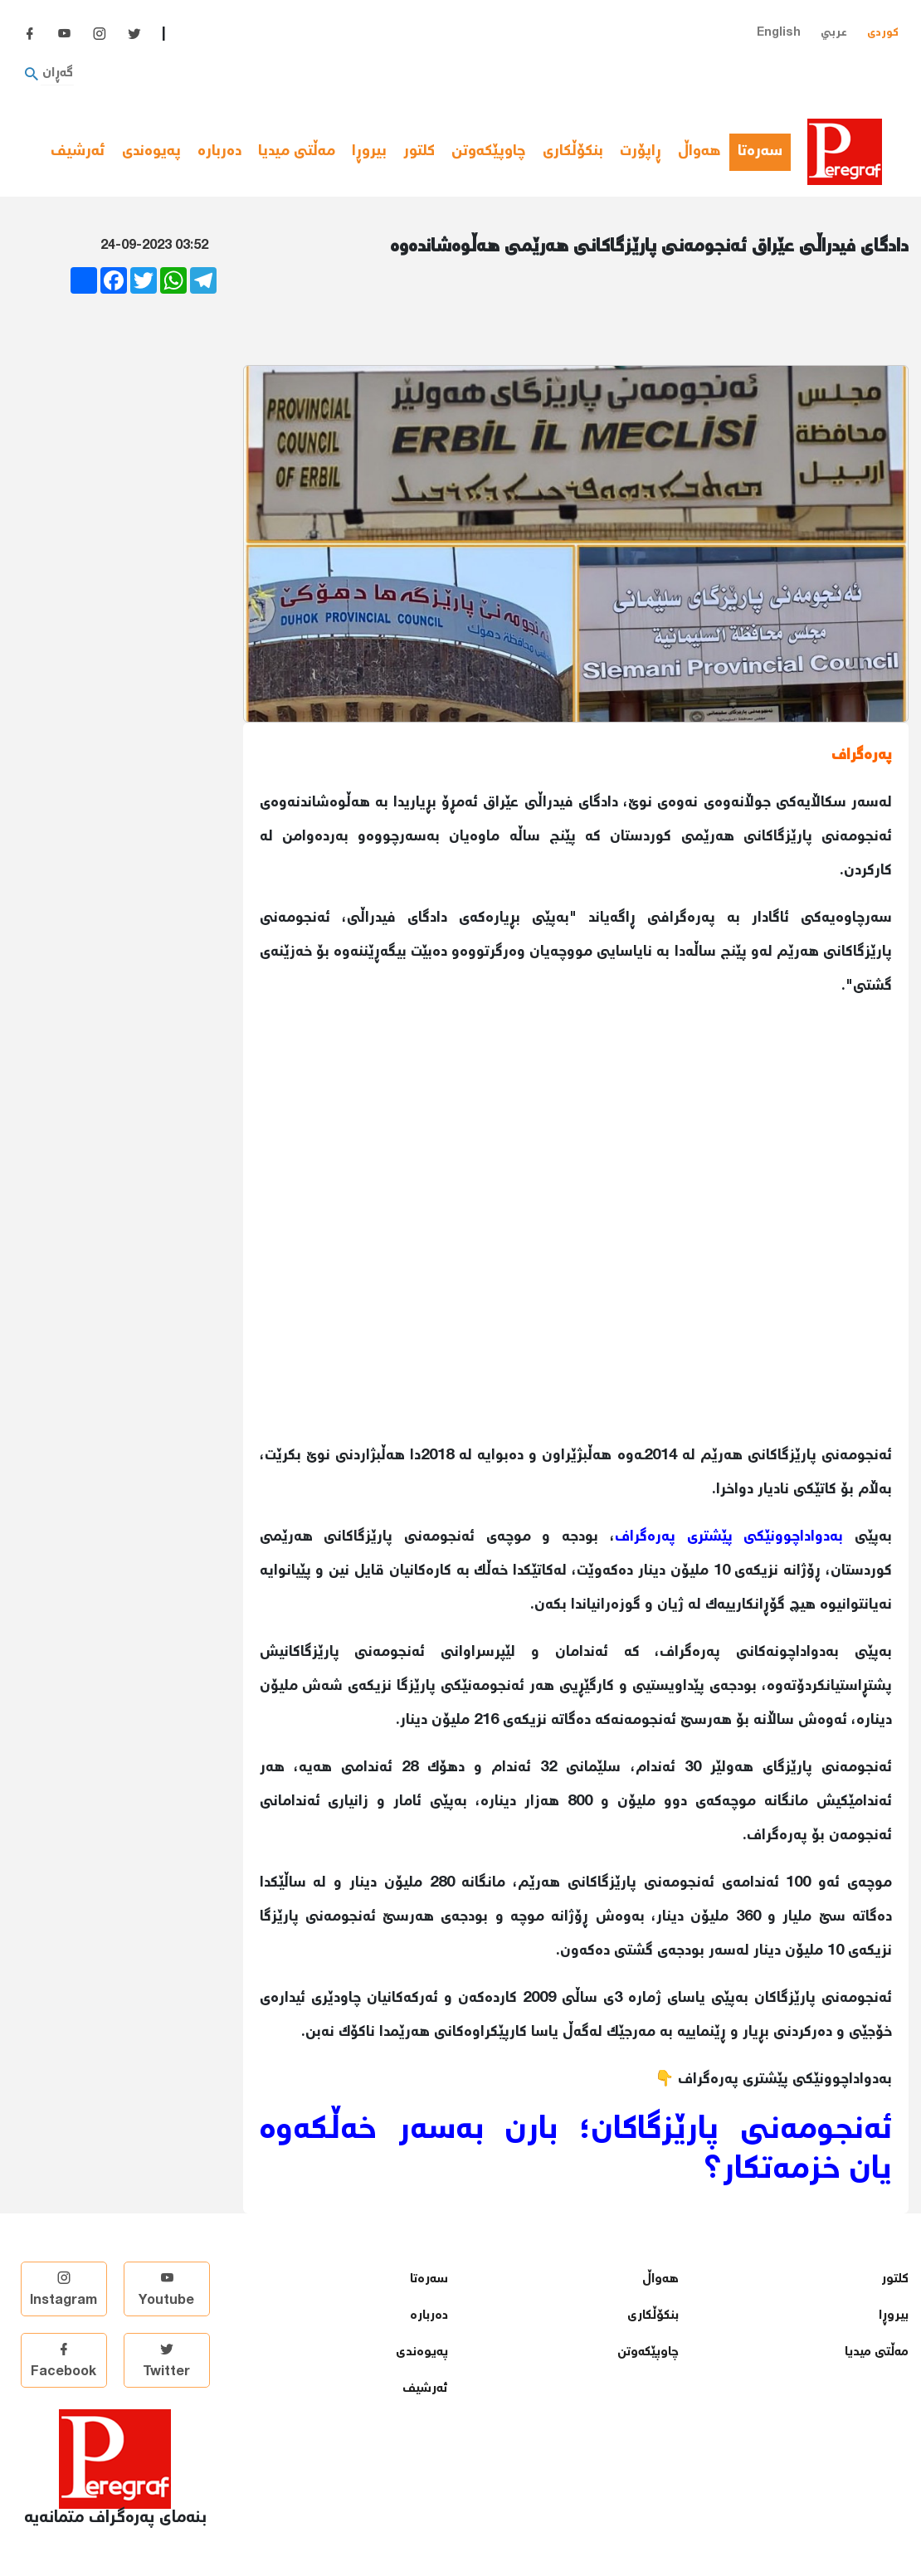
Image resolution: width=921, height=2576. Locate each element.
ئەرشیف (78, 151)
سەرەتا (764, 151)
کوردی (883, 32)
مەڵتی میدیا (296, 151)
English (779, 32)
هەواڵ (699, 151)
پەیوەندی (151, 151)
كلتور (419, 151)
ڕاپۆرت (640, 151)
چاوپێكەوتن (488, 151)
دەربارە (219, 151)
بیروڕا (369, 151)
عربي (834, 32)
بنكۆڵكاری (573, 151)
